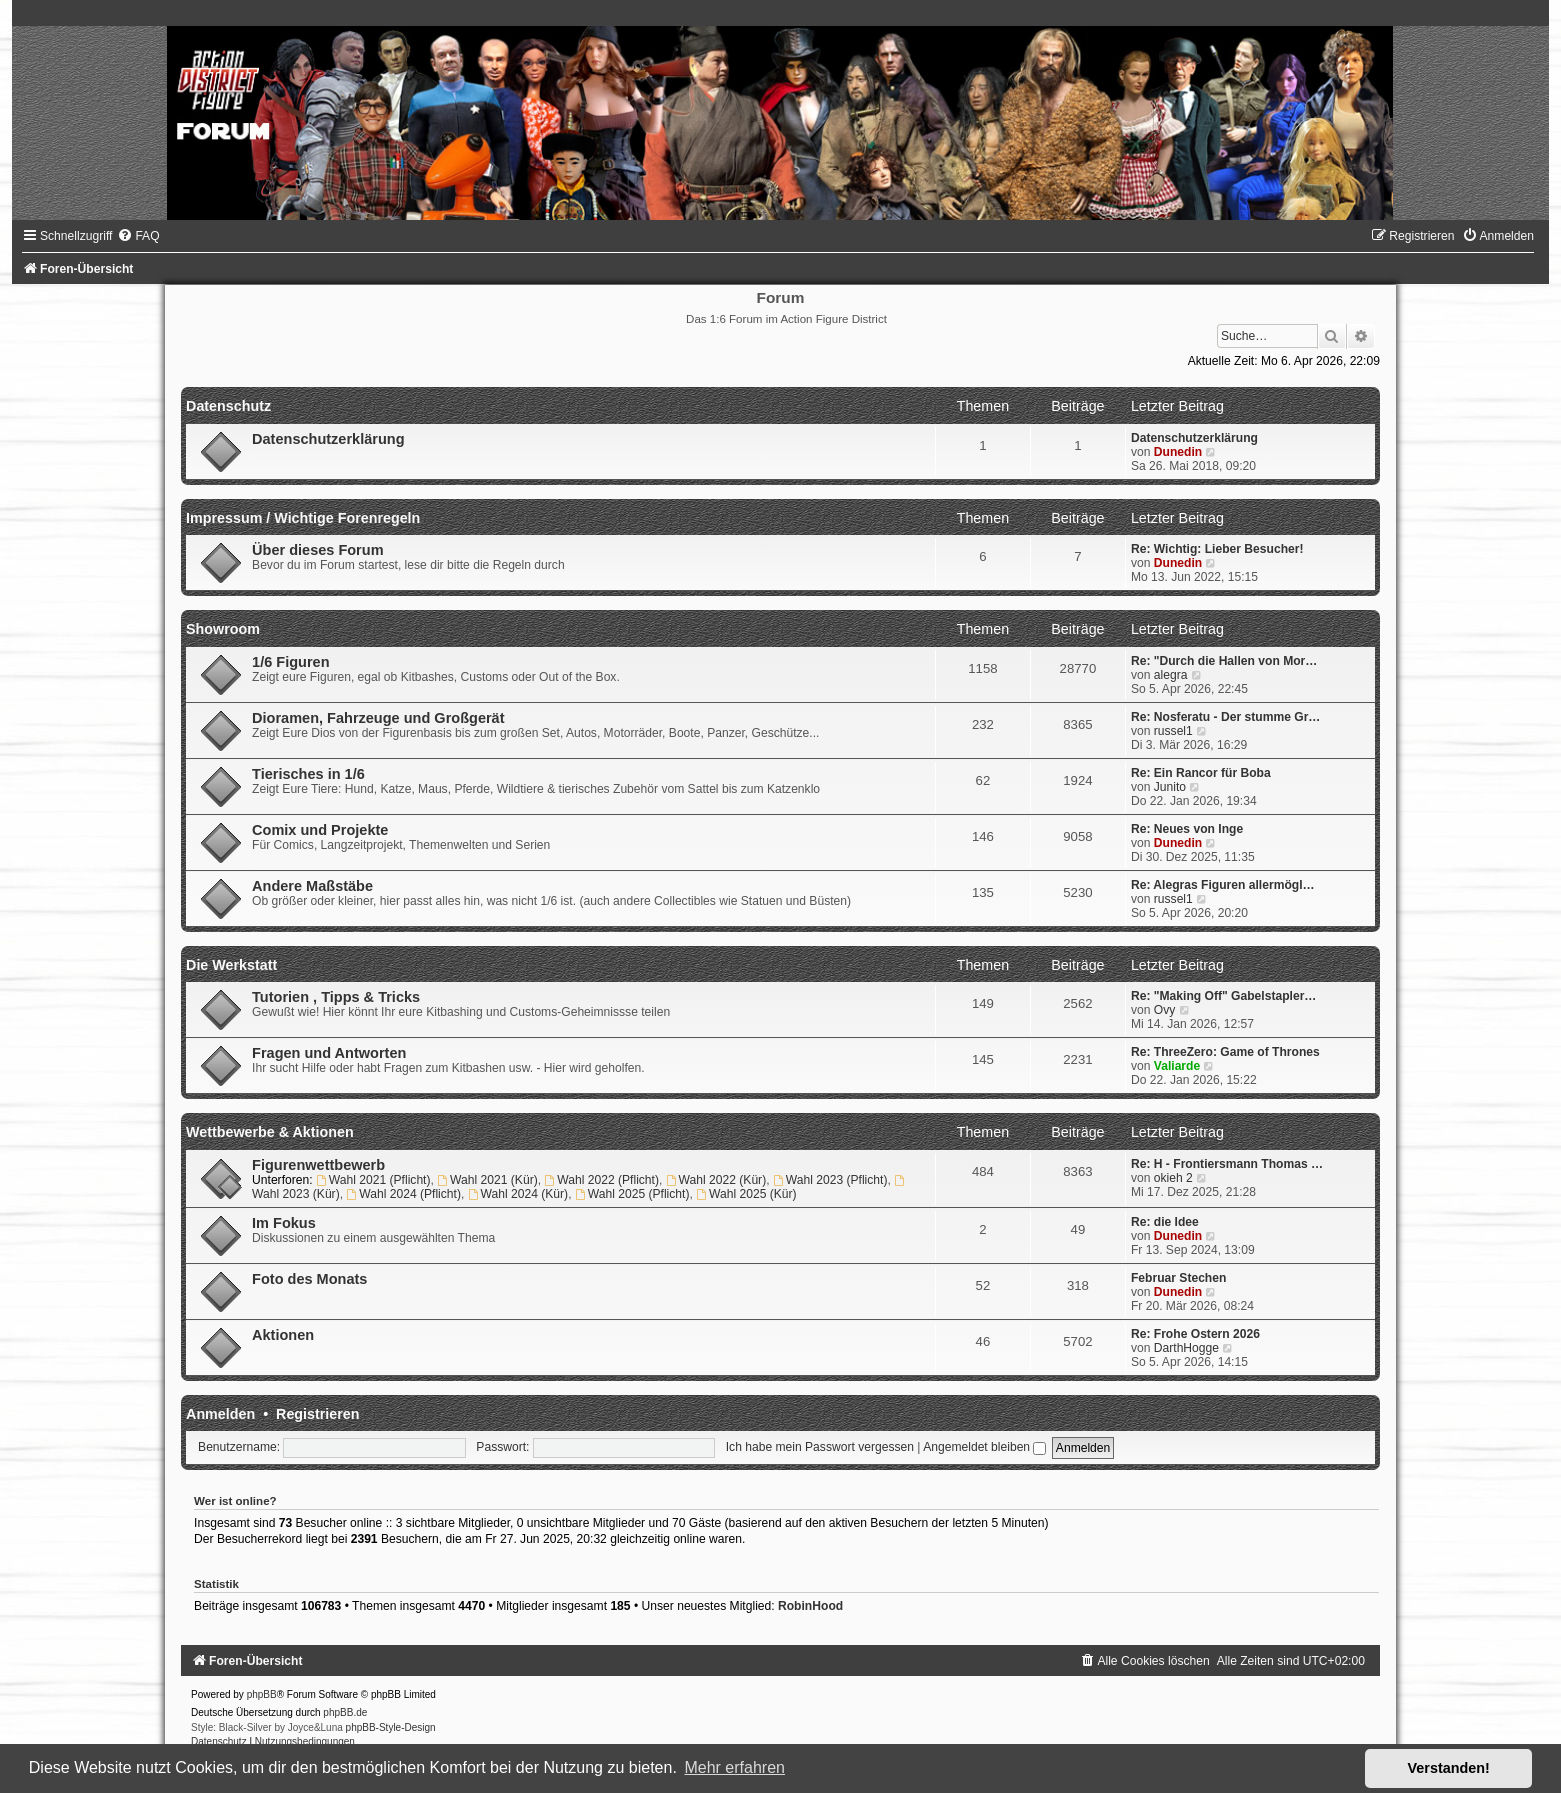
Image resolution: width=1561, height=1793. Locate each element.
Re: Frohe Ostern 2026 (1195, 1334)
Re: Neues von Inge (1187, 829)
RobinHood (810, 1606)
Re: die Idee (1165, 1222)
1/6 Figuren (290, 662)
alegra (1171, 675)
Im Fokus (284, 1223)
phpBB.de (345, 1712)
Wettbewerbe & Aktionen (270, 1132)
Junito (1170, 787)
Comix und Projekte (320, 830)
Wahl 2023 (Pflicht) (830, 1180)
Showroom (223, 629)
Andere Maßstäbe (312, 886)
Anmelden (220, 1414)
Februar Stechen (1178, 1278)
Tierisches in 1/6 (308, 774)
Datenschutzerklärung (328, 439)
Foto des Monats (309, 1279)
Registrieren (317, 1414)
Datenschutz (228, 406)
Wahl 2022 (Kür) (716, 1180)
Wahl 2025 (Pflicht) (632, 1194)
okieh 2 (1173, 1178)
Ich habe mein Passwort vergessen (820, 1447)
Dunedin (1178, 452)
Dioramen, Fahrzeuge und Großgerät (378, 718)
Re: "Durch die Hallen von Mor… (1224, 661)
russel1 (1173, 731)
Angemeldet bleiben (984, 1447)
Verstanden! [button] (1449, 1768)
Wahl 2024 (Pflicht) (403, 1194)
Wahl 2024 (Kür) (518, 1194)
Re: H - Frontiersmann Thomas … (1227, 1164)
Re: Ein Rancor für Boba (1201, 773)
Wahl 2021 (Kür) (487, 1180)
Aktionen (283, 1335)
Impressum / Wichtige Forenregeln (303, 518)
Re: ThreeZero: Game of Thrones (1225, 1052)
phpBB (262, 1694)
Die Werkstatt (231, 965)
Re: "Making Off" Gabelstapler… (1224, 996)
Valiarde (1177, 1066)
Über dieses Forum (317, 550)
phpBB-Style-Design (391, 1727)
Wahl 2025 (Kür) (746, 1194)
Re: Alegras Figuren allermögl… (1223, 885)
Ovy (1165, 1010)
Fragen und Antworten (329, 1053)
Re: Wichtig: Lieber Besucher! (1217, 549)
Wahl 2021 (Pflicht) (373, 1180)
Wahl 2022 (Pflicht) (601, 1180)
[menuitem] (138, 236)
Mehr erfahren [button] (734, 1767)
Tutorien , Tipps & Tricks (336, 997)
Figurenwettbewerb (318, 1165)
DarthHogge (1186, 1348)
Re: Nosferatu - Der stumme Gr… (1226, 717)
